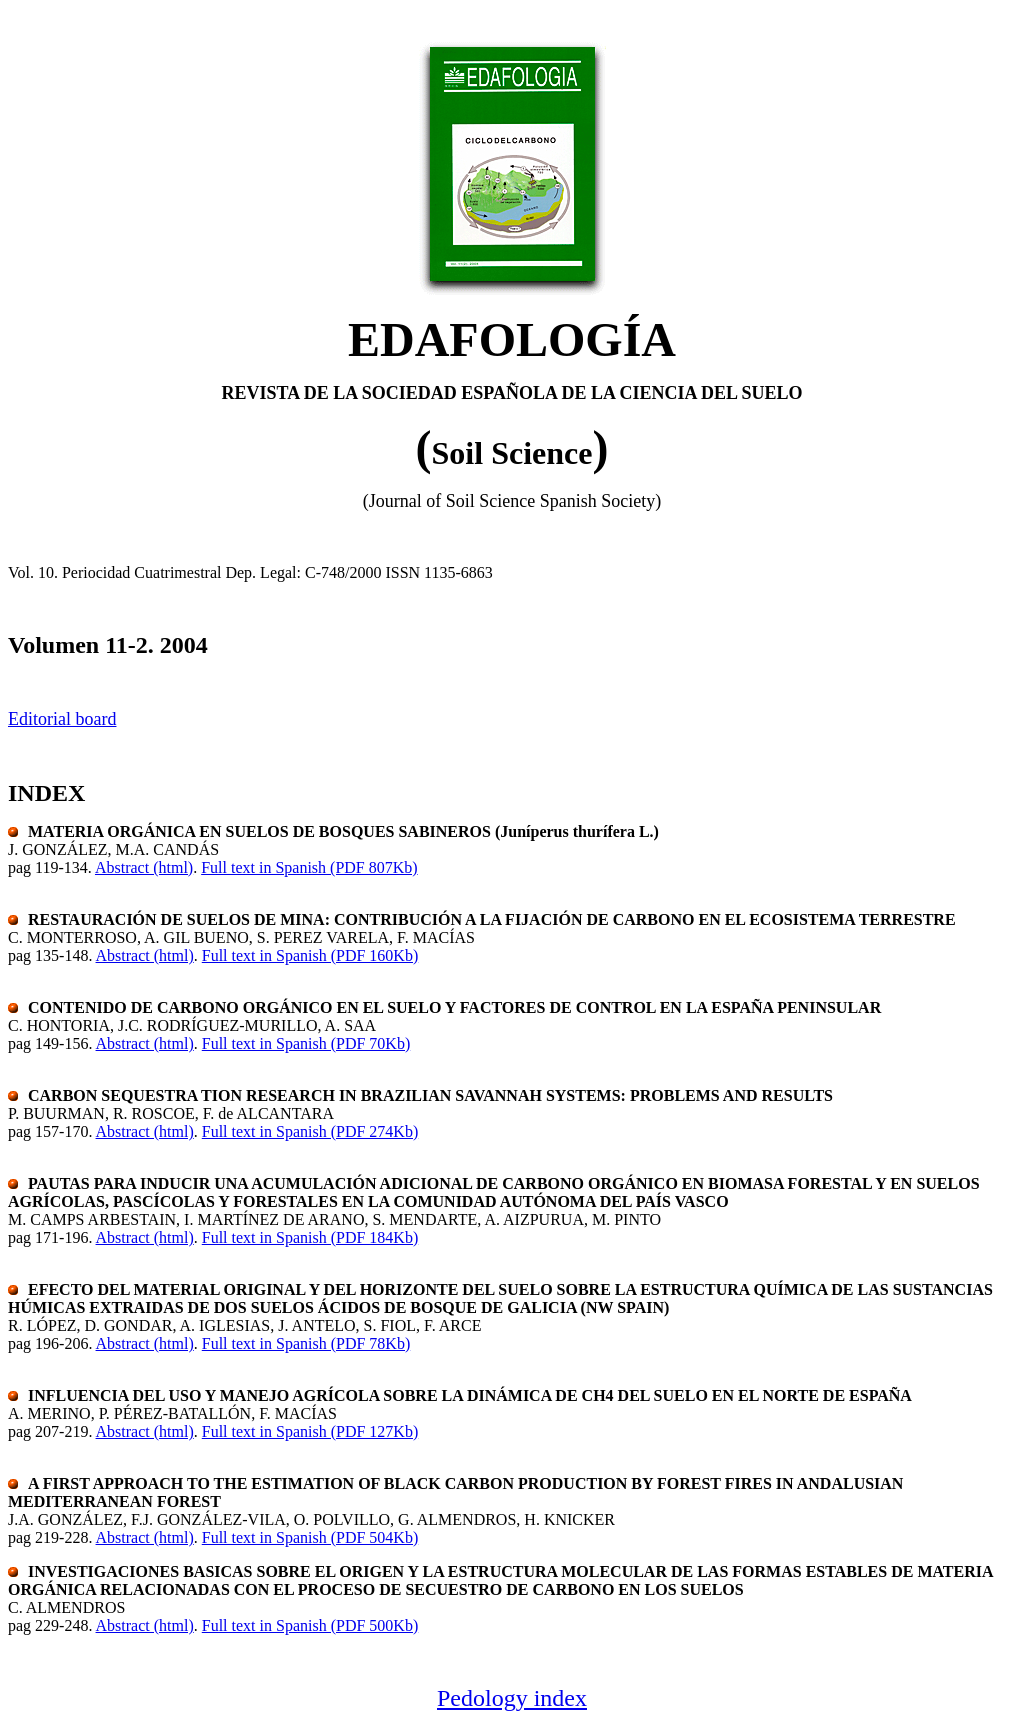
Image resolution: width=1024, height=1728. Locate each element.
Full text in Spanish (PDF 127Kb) (310, 1431)
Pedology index (512, 1698)
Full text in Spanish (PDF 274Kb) (310, 1131)
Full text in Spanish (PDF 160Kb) (310, 955)
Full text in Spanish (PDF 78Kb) (306, 1343)
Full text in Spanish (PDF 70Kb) (306, 1043)
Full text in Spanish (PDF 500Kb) (310, 1625)
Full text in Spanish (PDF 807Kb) (309, 867)
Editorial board (62, 719)
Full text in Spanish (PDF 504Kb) (310, 1537)
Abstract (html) (144, 867)
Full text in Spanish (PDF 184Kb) (310, 1237)
